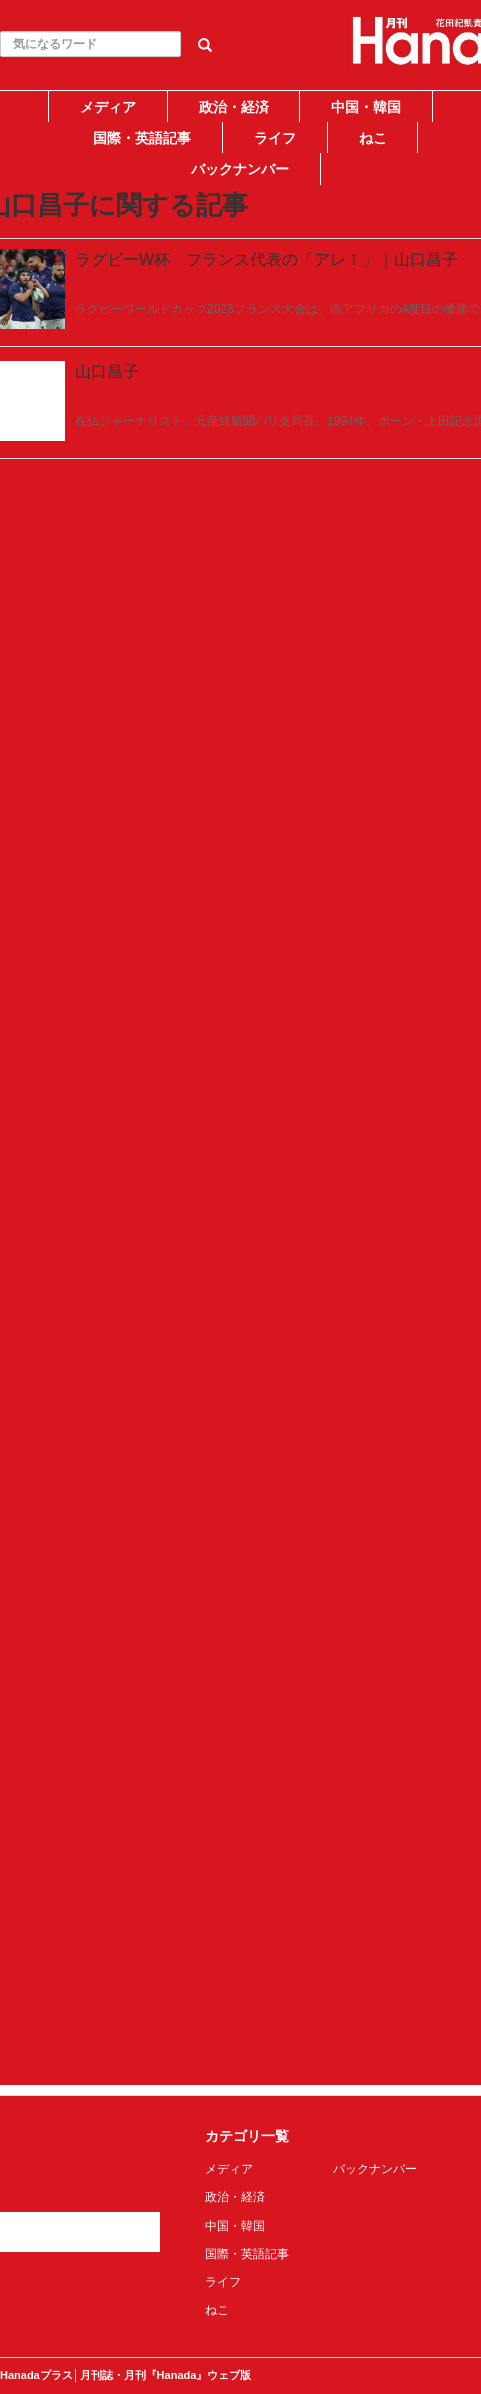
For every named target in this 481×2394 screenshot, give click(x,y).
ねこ (373, 138)
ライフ (275, 138)
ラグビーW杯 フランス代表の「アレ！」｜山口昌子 (266, 259)
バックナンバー (240, 169)
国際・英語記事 (142, 138)
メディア (108, 107)
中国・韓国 (366, 107)
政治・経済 (234, 107)
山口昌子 (107, 371)
